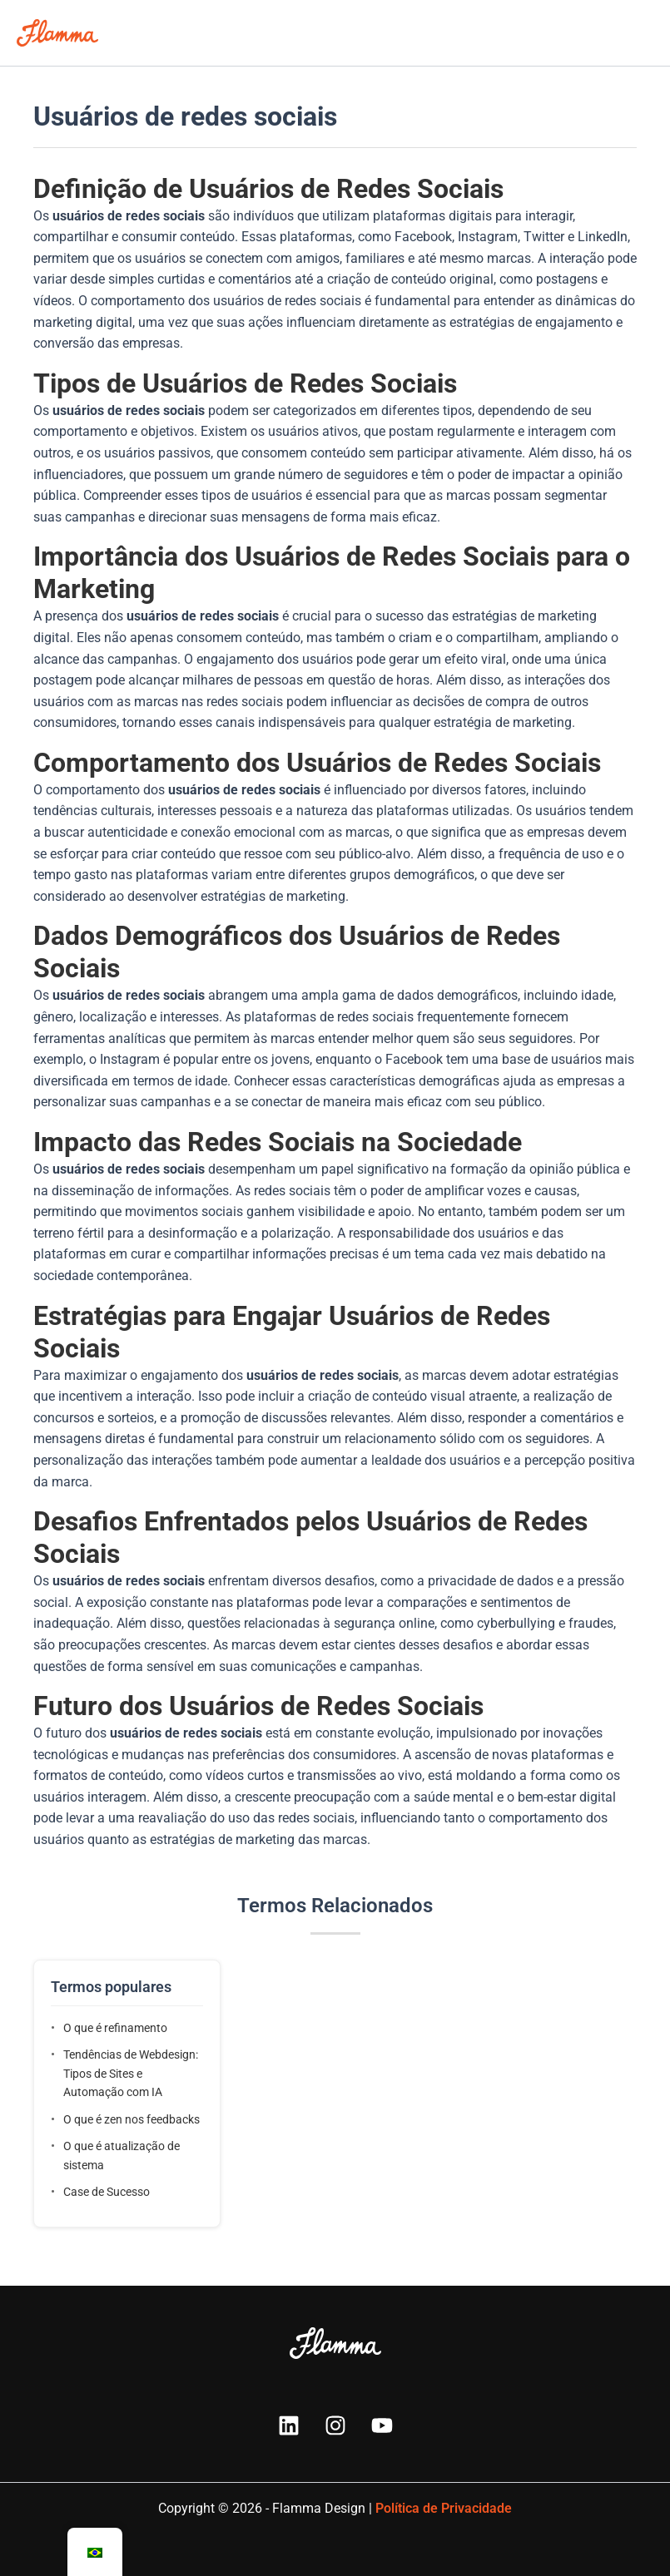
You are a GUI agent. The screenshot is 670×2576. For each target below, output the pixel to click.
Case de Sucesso (106, 2191)
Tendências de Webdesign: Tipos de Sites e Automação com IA (130, 2073)
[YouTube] (382, 2425)
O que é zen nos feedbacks (131, 2119)
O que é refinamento (115, 2028)
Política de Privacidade (443, 2508)
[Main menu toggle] (636, 33)
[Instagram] (335, 2425)
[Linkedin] (289, 2425)
